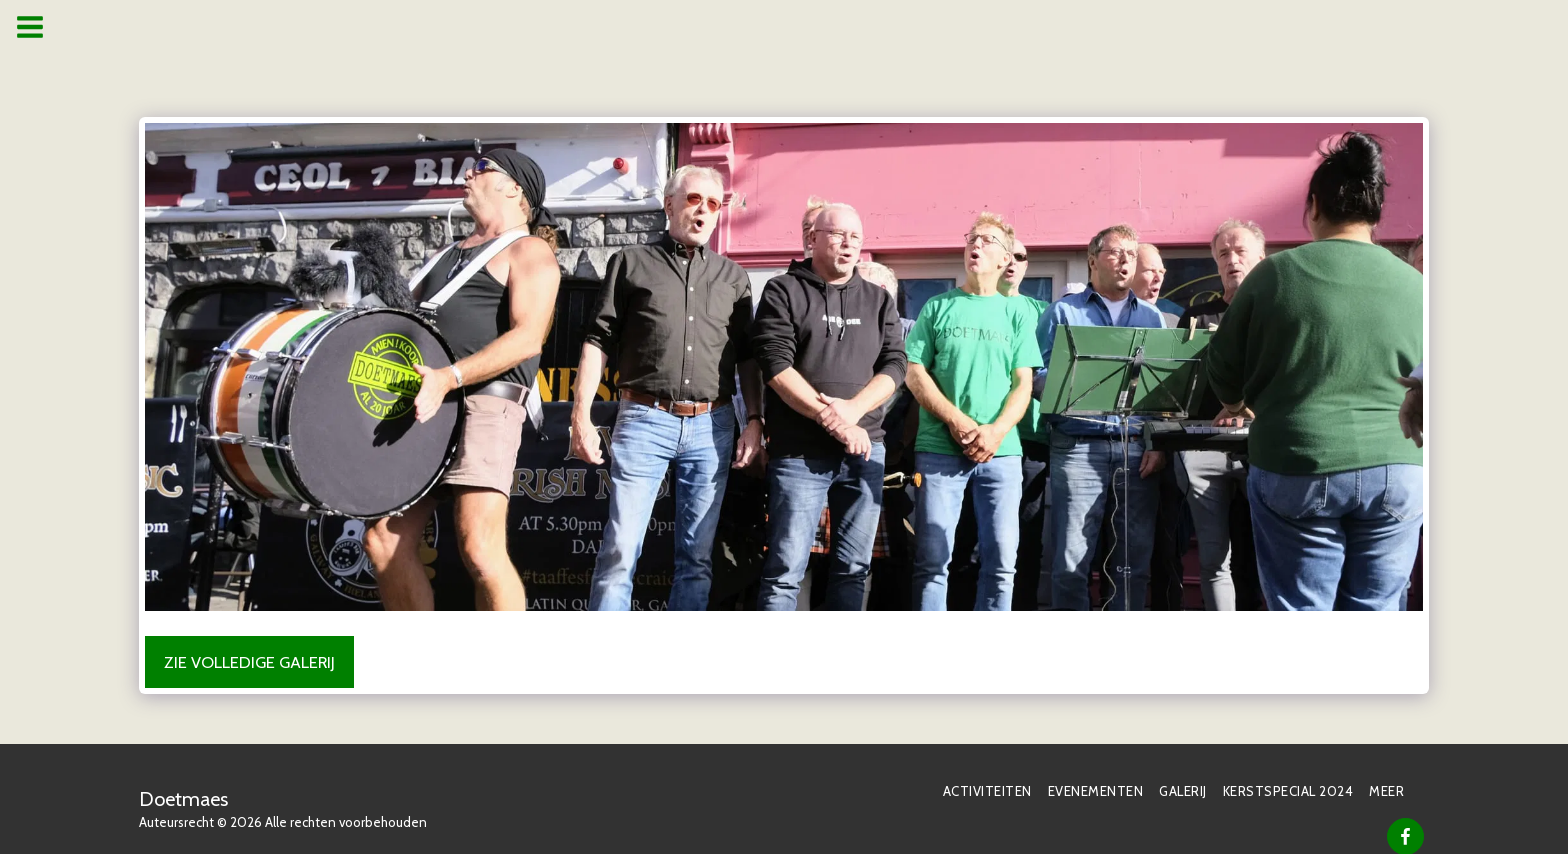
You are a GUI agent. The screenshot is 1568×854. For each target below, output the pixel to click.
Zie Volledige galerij (249, 662)
